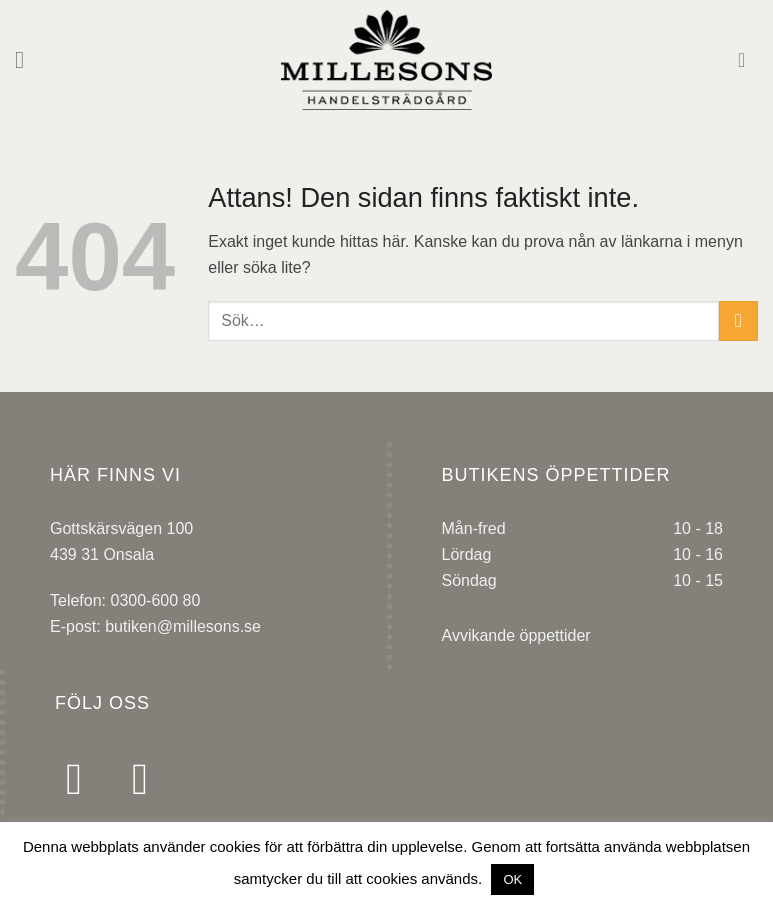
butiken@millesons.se (183, 626)
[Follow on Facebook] (88, 778)
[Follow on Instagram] (154, 778)
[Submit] (738, 320)
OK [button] (512, 879)
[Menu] (27, 59)
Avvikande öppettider (516, 635)
